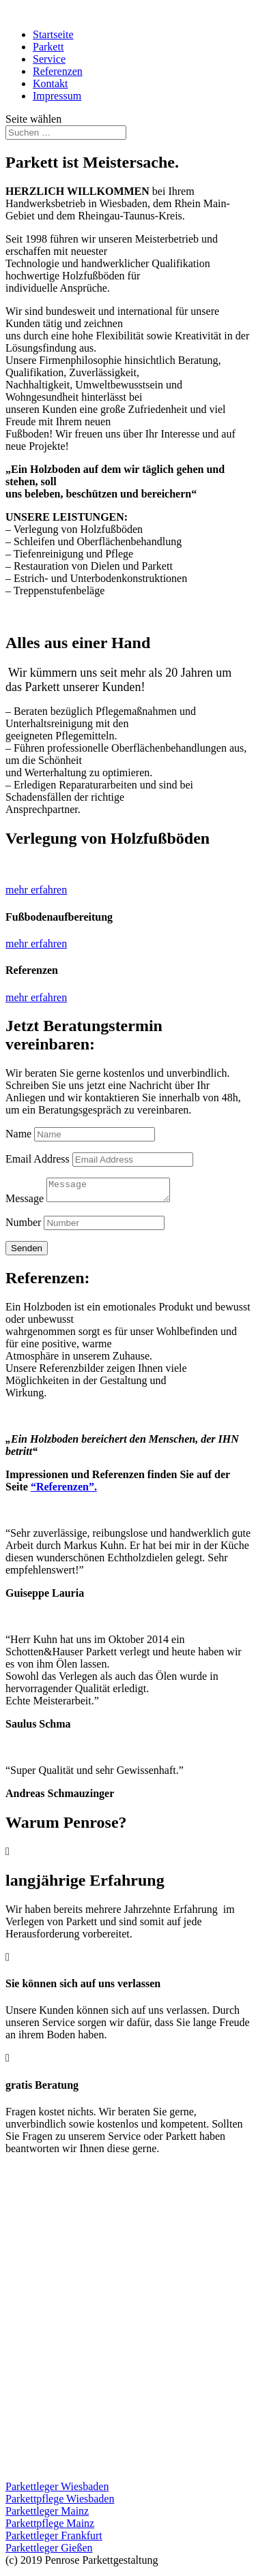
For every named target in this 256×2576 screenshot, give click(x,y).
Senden (26, 1252)
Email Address (37, 1159)
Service (49, 59)
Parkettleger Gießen (49, 2552)
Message (24, 1202)
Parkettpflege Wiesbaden (59, 2503)
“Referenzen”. (64, 1491)
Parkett (48, 46)
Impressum (57, 96)
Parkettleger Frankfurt (53, 2539)
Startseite (53, 34)
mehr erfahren (36, 889)
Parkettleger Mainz (47, 2515)
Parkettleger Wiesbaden (57, 2490)
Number (23, 1226)
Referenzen (58, 71)
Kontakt (50, 83)
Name (18, 1133)
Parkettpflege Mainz (49, 2527)
